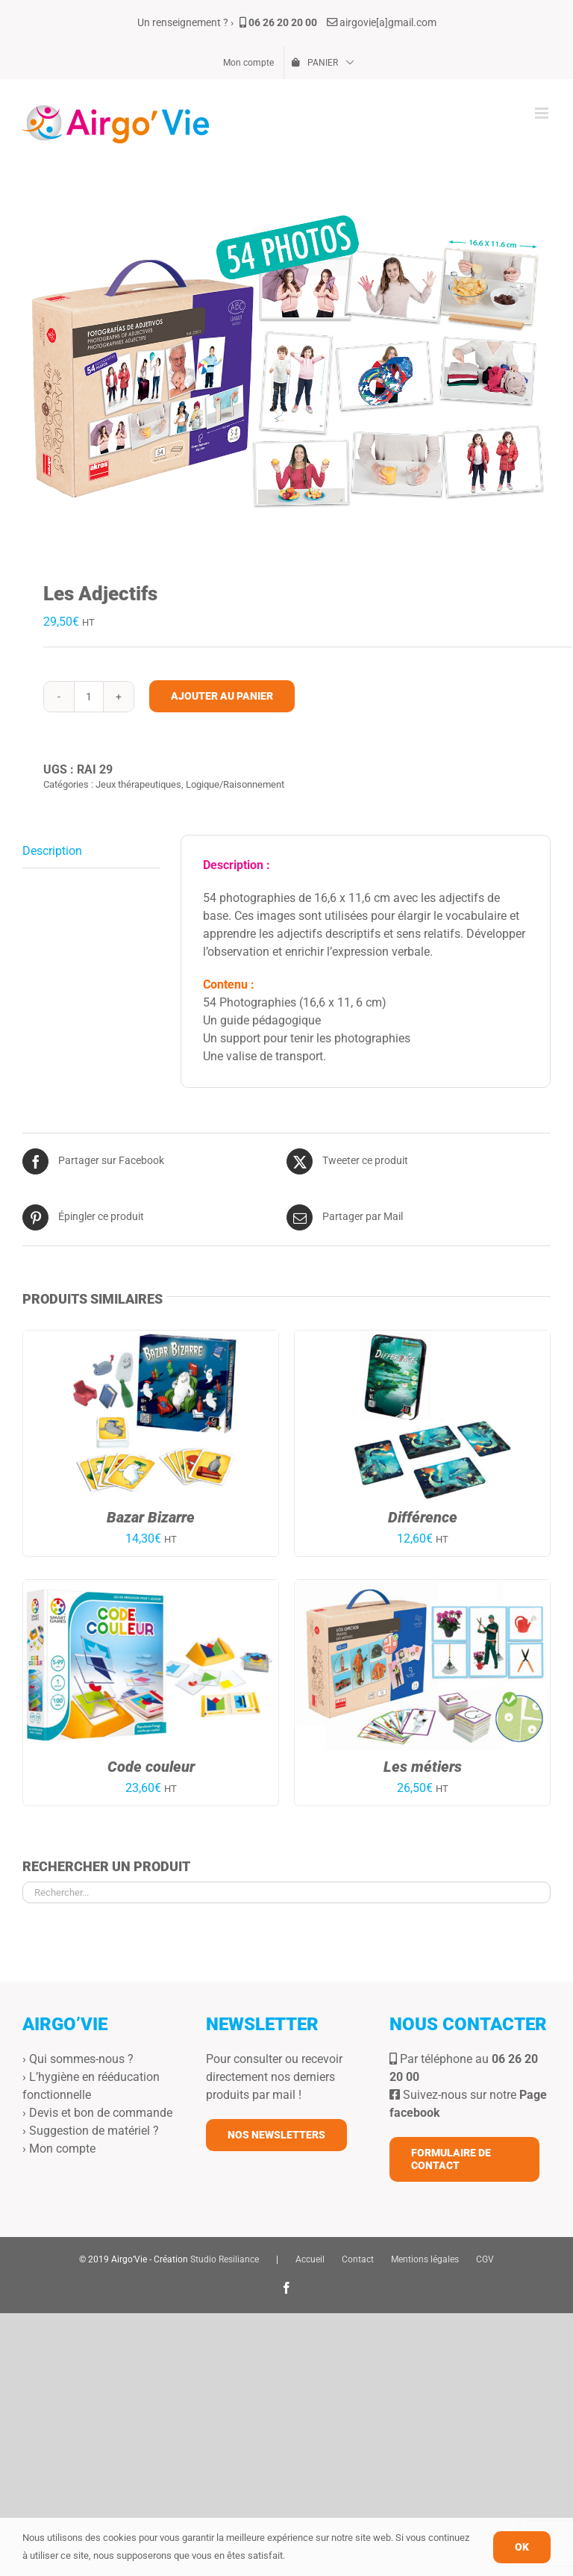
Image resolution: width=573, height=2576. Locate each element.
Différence (422, 1517)
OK (522, 2547)
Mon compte (62, 2148)
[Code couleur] (150, 1588)
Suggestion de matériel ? (94, 2131)
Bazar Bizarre (151, 1517)
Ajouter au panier (222, 696)
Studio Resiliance (224, 2259)
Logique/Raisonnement (235, 784)
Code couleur (151, 1767)
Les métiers (422, 1767)
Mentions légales (425, 2259)
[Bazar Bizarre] (150, 1339)
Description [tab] (52, 851)
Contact (358, 2259)
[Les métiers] (422, 1588)
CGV (485, 2259)
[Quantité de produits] (89, 697)
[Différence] (422, 1339)
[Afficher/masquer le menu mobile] (543, 113)
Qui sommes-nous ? (81, 2059)
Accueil (310, 2259)
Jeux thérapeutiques (138, 784)
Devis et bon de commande (100, 2113)
